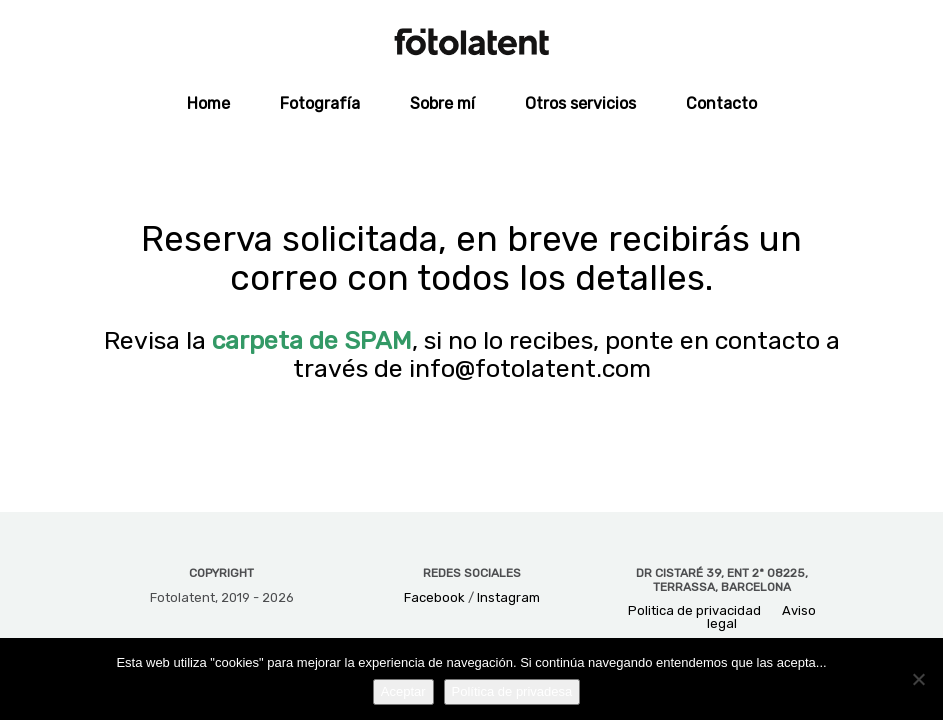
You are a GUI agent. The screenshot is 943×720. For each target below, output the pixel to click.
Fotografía (320, 103)
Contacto (721, 103)
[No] (918, 679)
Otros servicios (580, 103)
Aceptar (403, 691)
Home (208, 103)
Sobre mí (442, 103)
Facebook (434, 597)
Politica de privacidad (694, 610)
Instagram (508, 597)
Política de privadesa (512, 691)
